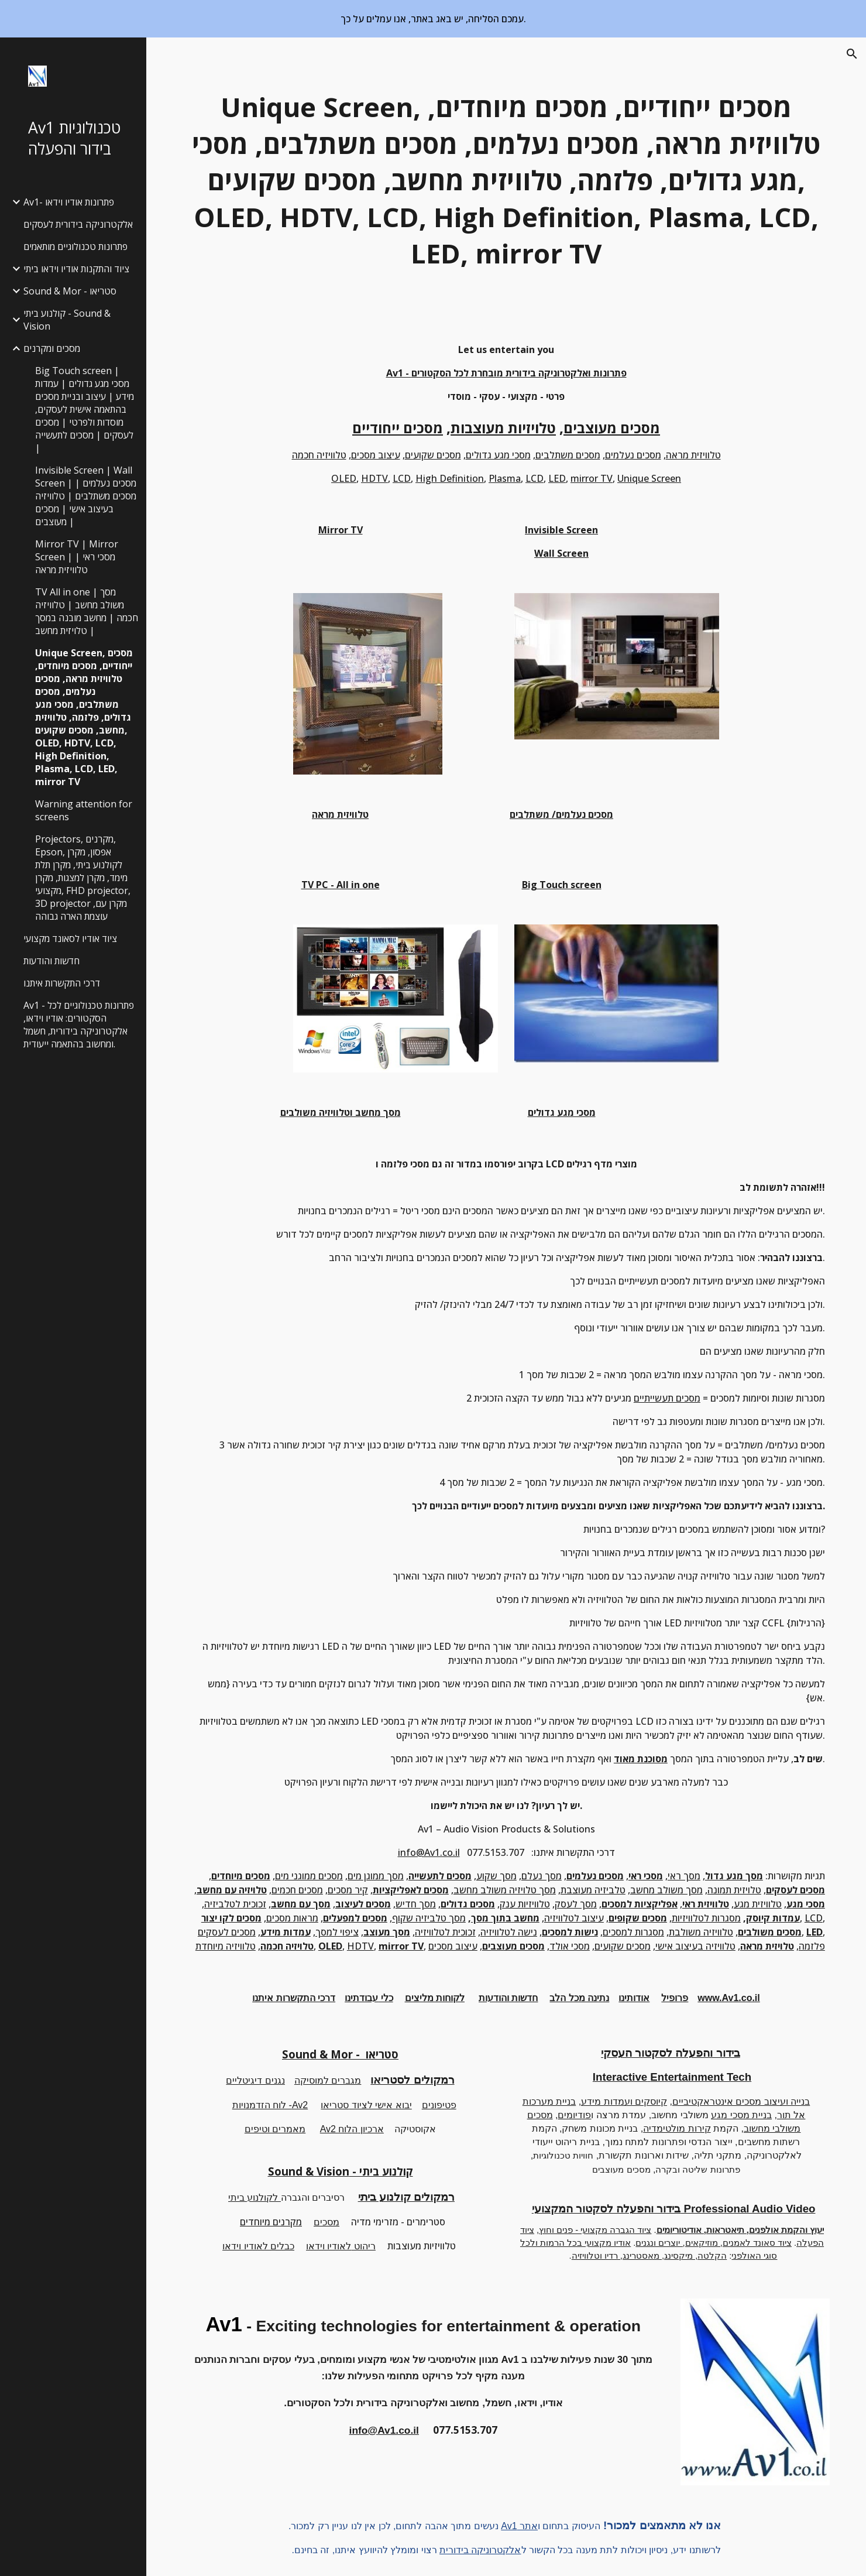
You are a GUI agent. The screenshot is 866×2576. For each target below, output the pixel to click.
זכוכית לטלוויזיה (445, 1932)
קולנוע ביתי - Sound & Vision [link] (67, 320)
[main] (506, 180)
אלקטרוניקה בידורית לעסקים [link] (78, 224)
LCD (402, 478)
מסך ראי (684, 1875)
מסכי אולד (569, 1946)
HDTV (374, 478)
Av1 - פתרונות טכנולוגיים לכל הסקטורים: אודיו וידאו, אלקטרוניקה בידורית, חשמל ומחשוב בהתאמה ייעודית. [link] (78, 1024)
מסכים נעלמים (633, 454)
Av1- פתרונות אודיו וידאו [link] (68, 202)
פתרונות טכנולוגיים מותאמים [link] (75, 246)
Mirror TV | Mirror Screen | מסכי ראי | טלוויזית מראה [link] (76, 556)
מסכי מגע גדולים (498, 454)
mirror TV (592, 478)
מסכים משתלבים (567, 454)
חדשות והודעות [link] (51, 960)
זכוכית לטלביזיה (235, 1903)
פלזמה (812, 1946)
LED (557, 478)
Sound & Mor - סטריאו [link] (69, 291)
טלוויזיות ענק (525, 1903)
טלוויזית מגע (758, 1903)
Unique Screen (649, 478)
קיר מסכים (348, 1889)
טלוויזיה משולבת (701, 1932)
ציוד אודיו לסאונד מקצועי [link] (70, 938)
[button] (852, 54)
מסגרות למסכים (633, 1932)
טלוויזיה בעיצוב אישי (695, 1946)
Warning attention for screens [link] (83, 810)
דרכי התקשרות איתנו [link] (61, 983)
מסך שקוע (496, 1875)
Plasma (505, 478)
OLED (343, 478)
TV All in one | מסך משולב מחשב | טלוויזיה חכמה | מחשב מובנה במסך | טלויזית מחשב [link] (86, 611)
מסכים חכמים (297, 1889)
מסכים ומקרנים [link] (51, 348)
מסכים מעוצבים (611, 427)
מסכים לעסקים (227, 1932)
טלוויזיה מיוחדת (225, 1946)
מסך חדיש (416, 1903)
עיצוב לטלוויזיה (574, 1918)
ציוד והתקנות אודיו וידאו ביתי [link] (76, 268)
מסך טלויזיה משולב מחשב (504, 1889)
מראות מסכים (292, 1918)
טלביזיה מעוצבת (593, 1889)
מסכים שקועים (433, 454)
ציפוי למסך (337, 1932)
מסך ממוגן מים (376, 1875)
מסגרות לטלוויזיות (706, 1918)
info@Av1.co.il (429, 1852)
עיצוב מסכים (375, 454)
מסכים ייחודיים (397, 427)
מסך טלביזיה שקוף (429, 1918)
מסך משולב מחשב (666, 1889)
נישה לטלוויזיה (508, 1932)
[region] (433, 18)
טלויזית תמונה (734, 1889)
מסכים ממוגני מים (309, 1875)
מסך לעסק (576, 1903)
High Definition (449, 478)
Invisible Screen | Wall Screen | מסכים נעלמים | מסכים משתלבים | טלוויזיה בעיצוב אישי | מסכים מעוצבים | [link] (85, 496)
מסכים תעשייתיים (667, 1398)
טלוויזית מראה (693, 454)
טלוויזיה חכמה (319, 454)
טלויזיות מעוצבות (503, 427)
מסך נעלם (541, 1875)
